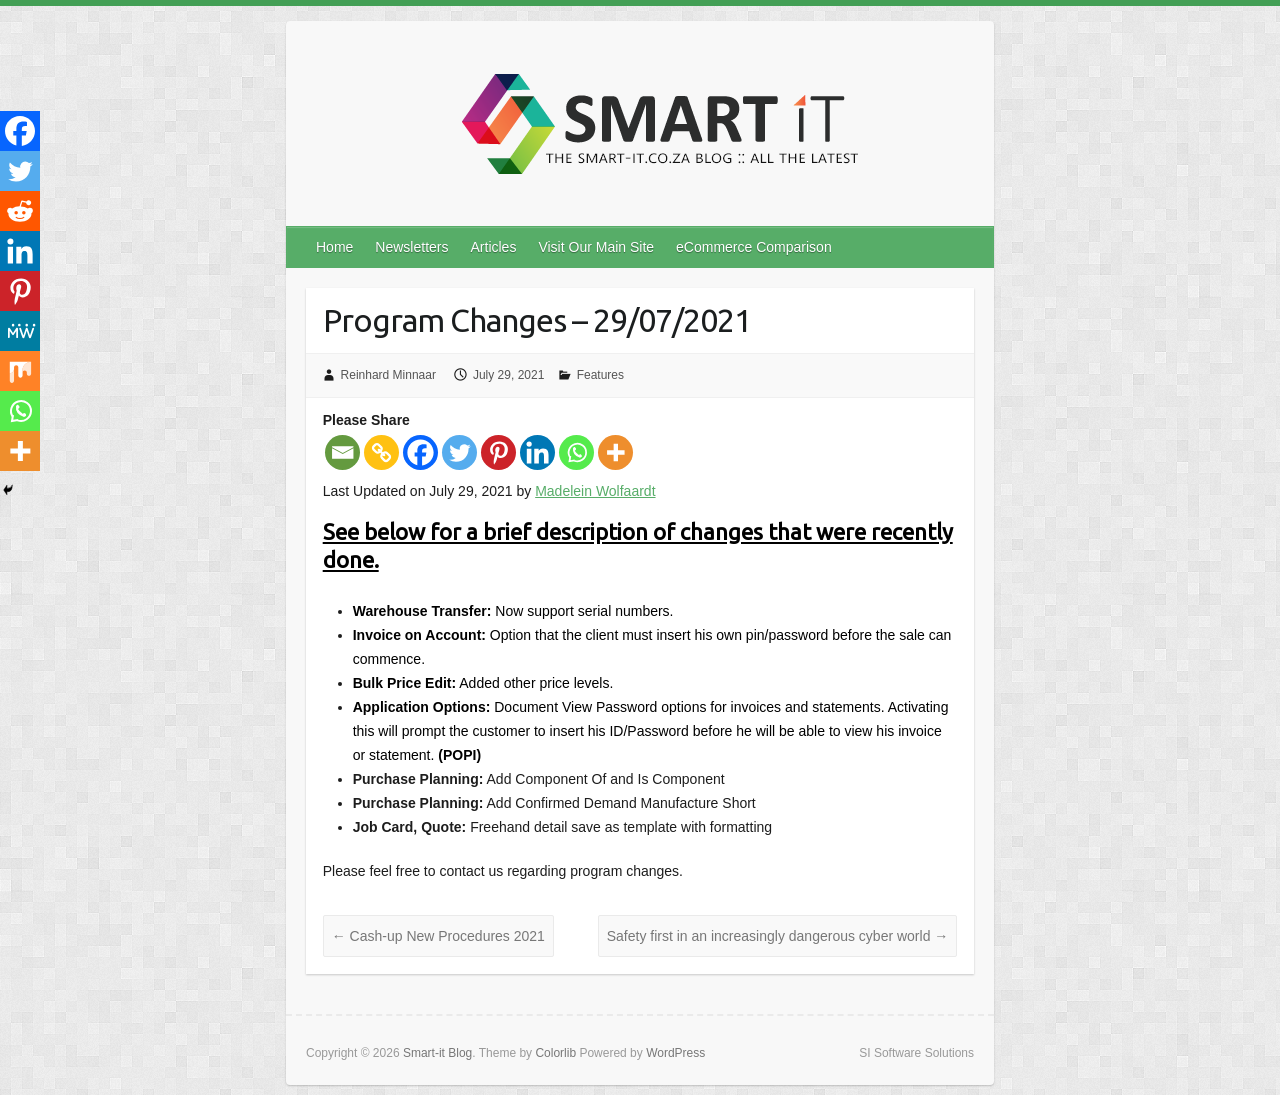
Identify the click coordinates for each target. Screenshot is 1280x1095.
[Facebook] (420, 452)
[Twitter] (459, 452)
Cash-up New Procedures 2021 (438, 936)
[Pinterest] (498, 452)
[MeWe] (20, 331)
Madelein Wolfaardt (595, 491)
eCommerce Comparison (754, 247)
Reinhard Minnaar (388, 375)
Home (334, 247)
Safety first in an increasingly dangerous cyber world (778, 936)
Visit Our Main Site (596, 247)
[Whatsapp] (576, 452)
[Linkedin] (537, 452)
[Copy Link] (381, 452)
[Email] (342, 452)
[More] (615, 452)
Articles (494, 247)
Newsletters (411, 247)
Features (600, 375)
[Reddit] (20, 211)
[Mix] (20, 371)
